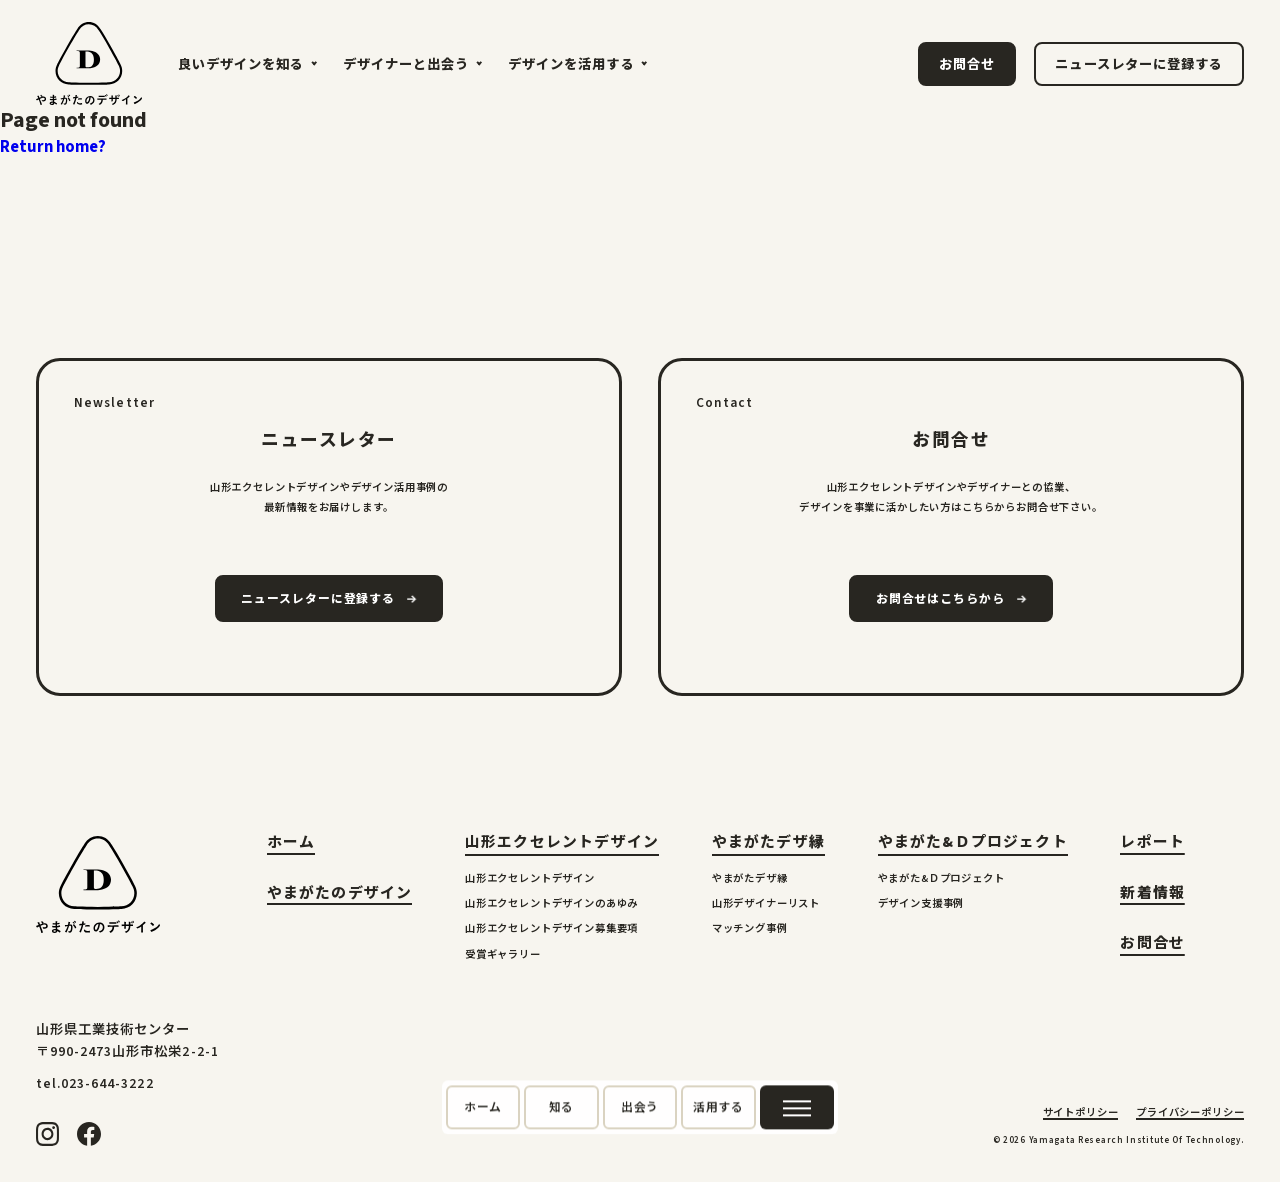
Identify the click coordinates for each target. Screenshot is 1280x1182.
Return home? (53, 147)
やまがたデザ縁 (768, 842)
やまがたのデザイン (340, 895)
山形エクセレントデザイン (562, 842)
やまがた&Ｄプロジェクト (973, 842)
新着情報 (1152, 895)
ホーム (291, 844)
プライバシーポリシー (1190, 1114)
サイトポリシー (1081, 1114)
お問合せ (1152, 945)
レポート (1152, 844)
